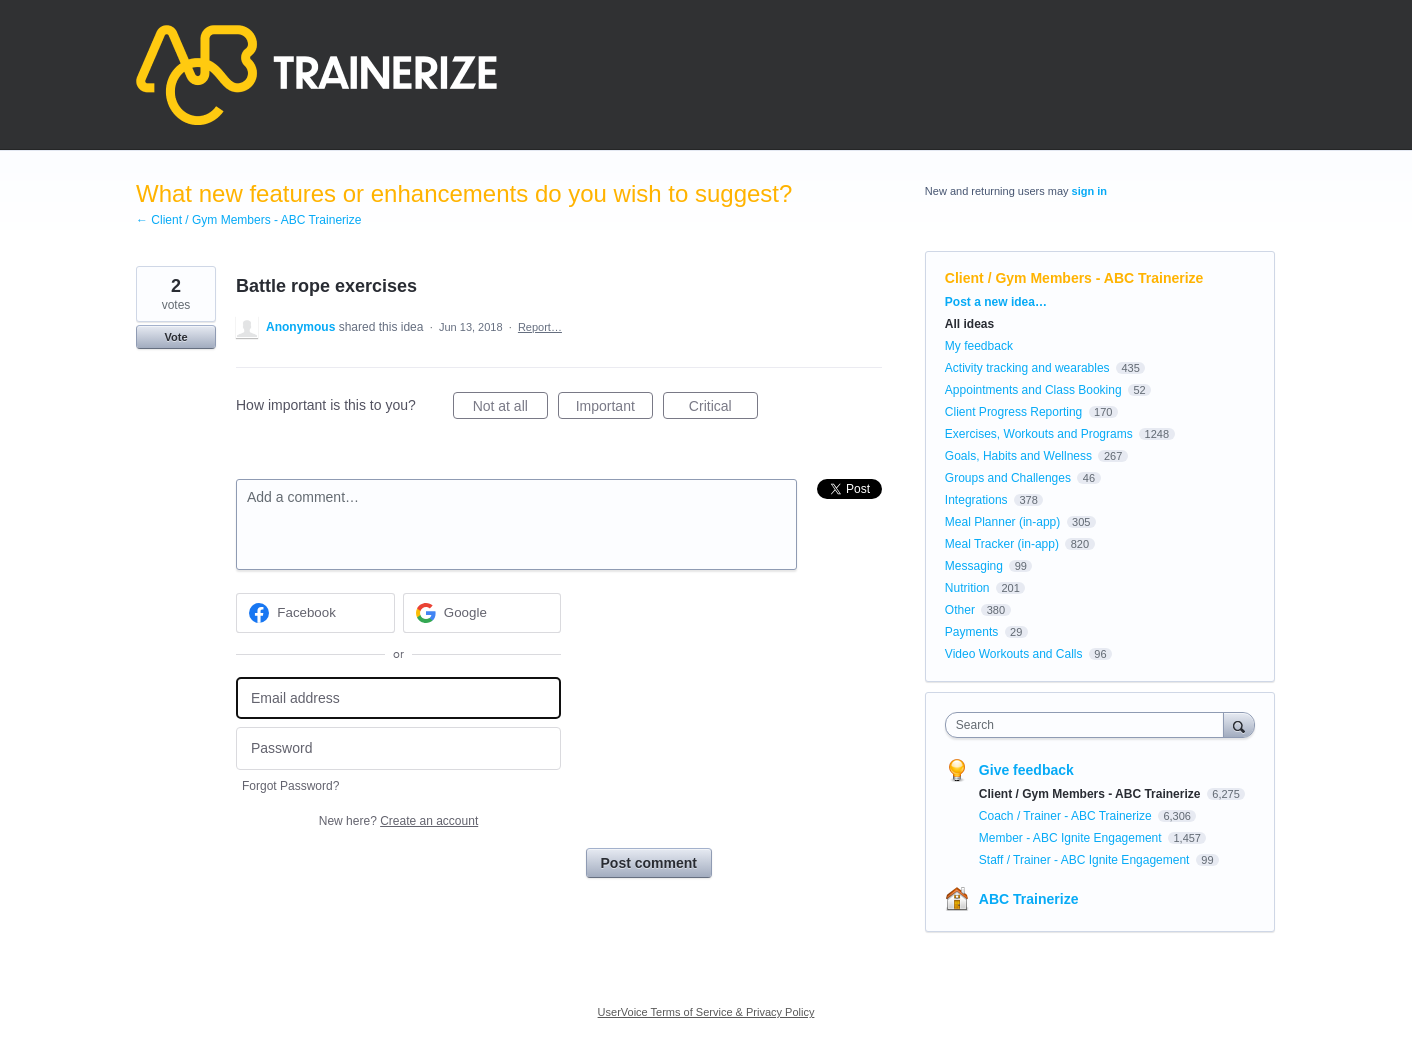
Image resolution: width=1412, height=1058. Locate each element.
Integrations (976, 500)
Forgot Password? (290, 786)
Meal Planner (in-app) (1002, 522)
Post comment (649, 863)
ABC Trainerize (1029, 899)
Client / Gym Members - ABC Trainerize (1074, 278)
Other (960, 610)
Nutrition (967, 588)
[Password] (398, 748)
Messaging (974, 566)
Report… (540, 327)
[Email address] (398, 698)
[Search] (1239, 724)
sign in (1089, 191)
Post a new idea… (996, 302)
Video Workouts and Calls (1014, 654)
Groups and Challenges (1008, 478)
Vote (175, 337)
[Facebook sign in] (315, 613)
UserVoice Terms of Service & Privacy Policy (706, 1012)
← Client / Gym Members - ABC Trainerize (248, 220)
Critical (723, 409)
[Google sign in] (482, 613)
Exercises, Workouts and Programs (1040, 434)
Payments (971, 632)
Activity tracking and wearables (1027, 368)
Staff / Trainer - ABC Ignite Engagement (1086, 860)
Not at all (510, 409)
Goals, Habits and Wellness (1018, 456)
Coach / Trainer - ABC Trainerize (1067, 816)
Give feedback (1026, 770)
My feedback (979, 346)
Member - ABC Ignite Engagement (1072, 838)
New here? (398, 821)
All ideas (969, 324)
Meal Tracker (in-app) (1002, 544)
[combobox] (1089, 725)
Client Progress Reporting (1013, 412)
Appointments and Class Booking (1033, 390)
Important (614, 409)
